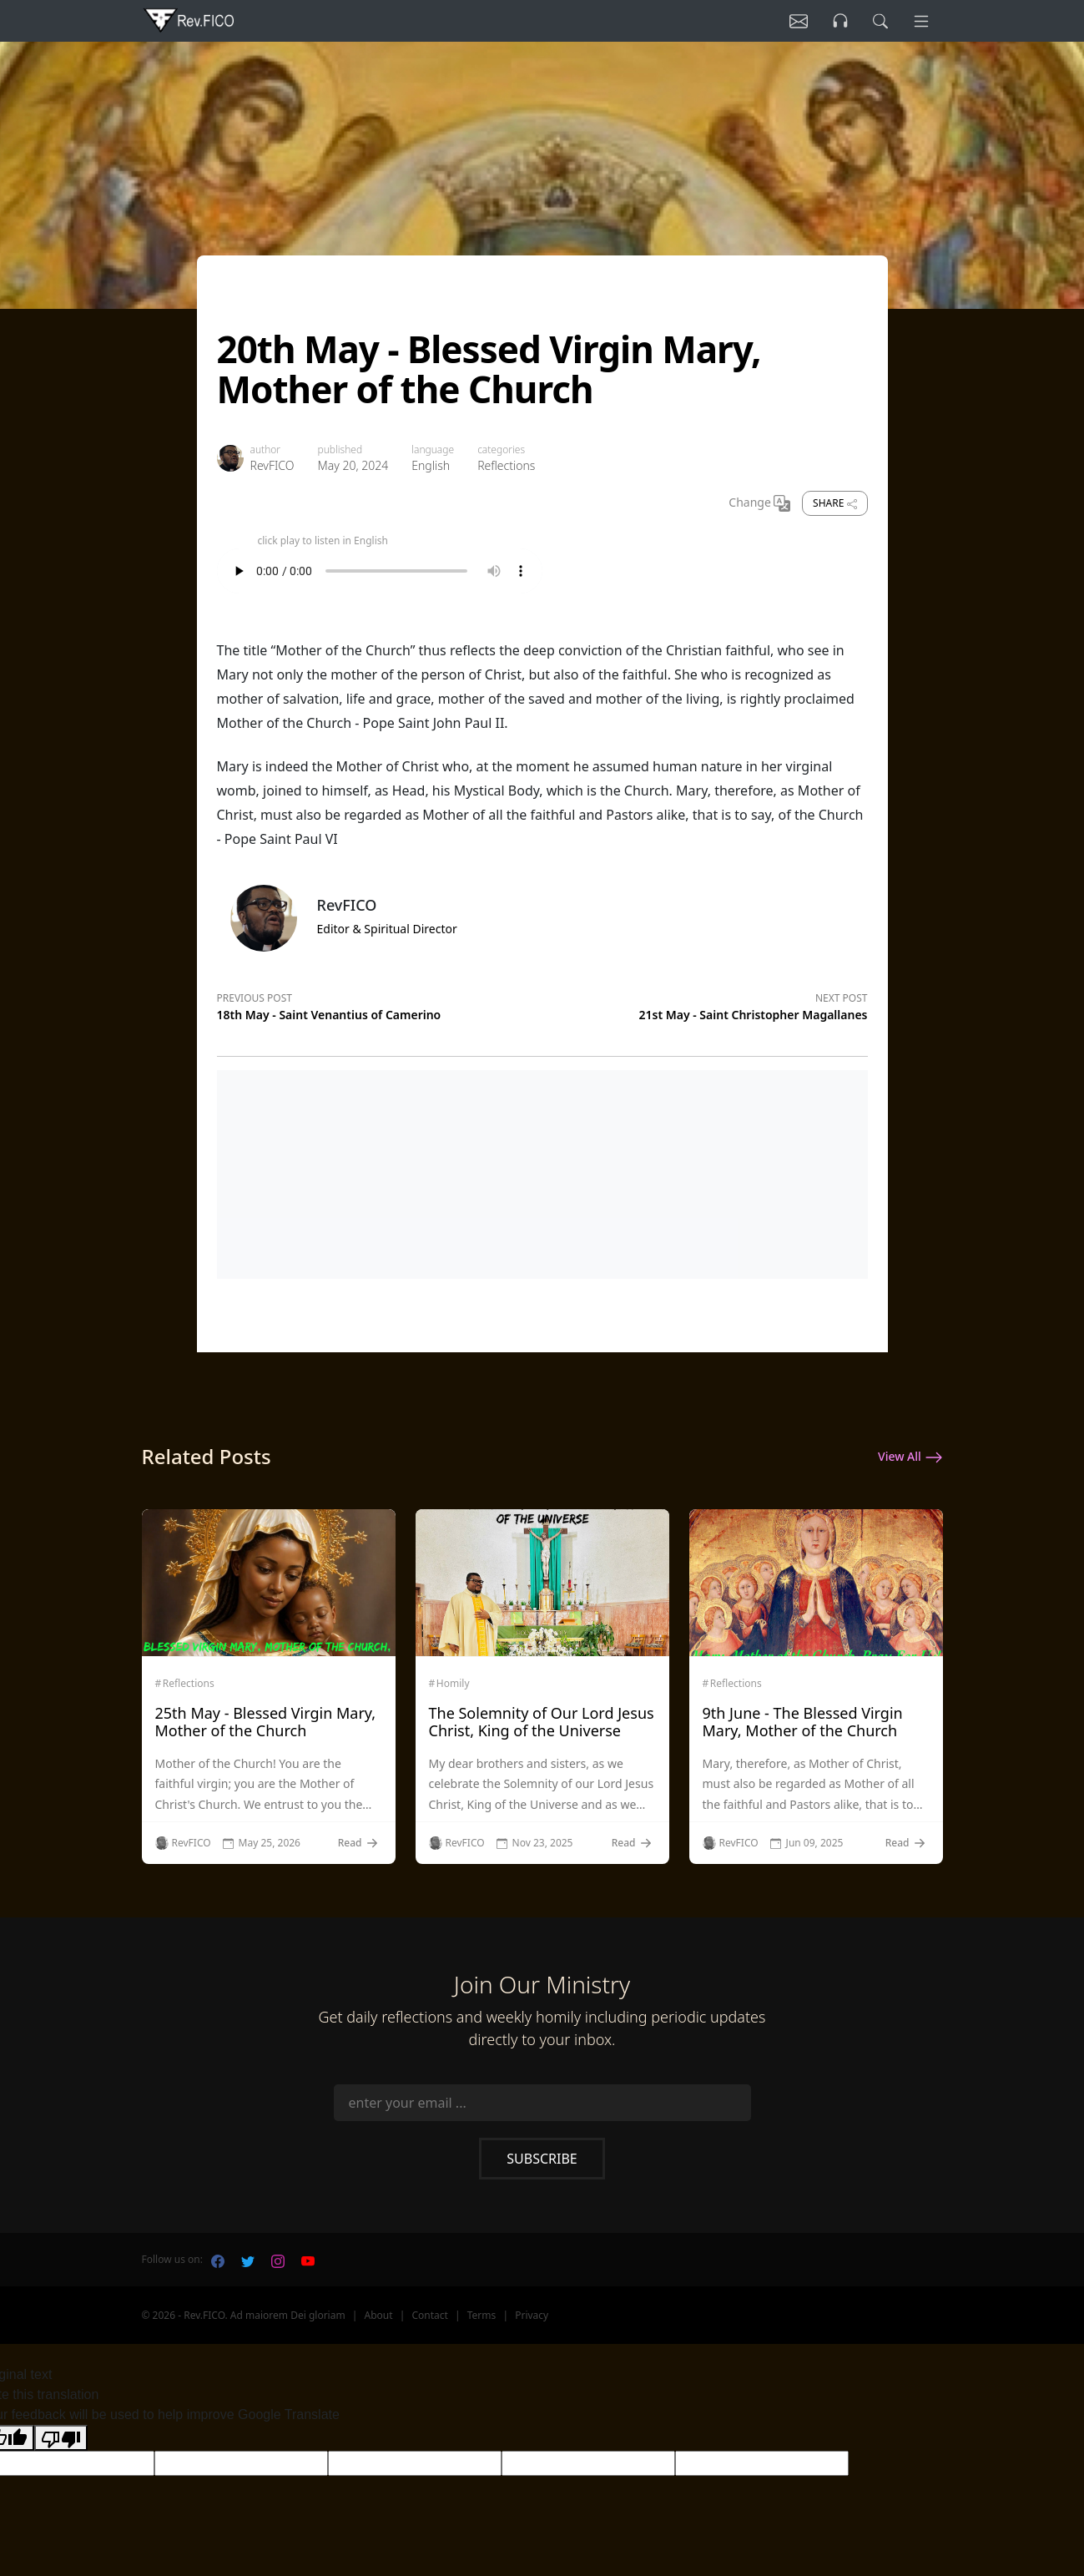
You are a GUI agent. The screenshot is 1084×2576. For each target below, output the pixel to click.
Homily (453, 1683)
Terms (482, 2315)
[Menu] (919, 21)
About (379, 2315)
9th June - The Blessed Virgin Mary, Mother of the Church (803, 1722)
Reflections (506, 465)
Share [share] (834, 503)
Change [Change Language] (759, 503)
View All (910, 1457)
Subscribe (542, 2158)
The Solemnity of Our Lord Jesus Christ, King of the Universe (541, 1722)
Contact (429, 2315)
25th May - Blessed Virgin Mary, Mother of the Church (265, 1722)
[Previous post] (379, 1004)
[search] (875, 21)
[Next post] (705, 1004)
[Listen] (786, 21)
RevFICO (272, 465)
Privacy (531, 2315)
